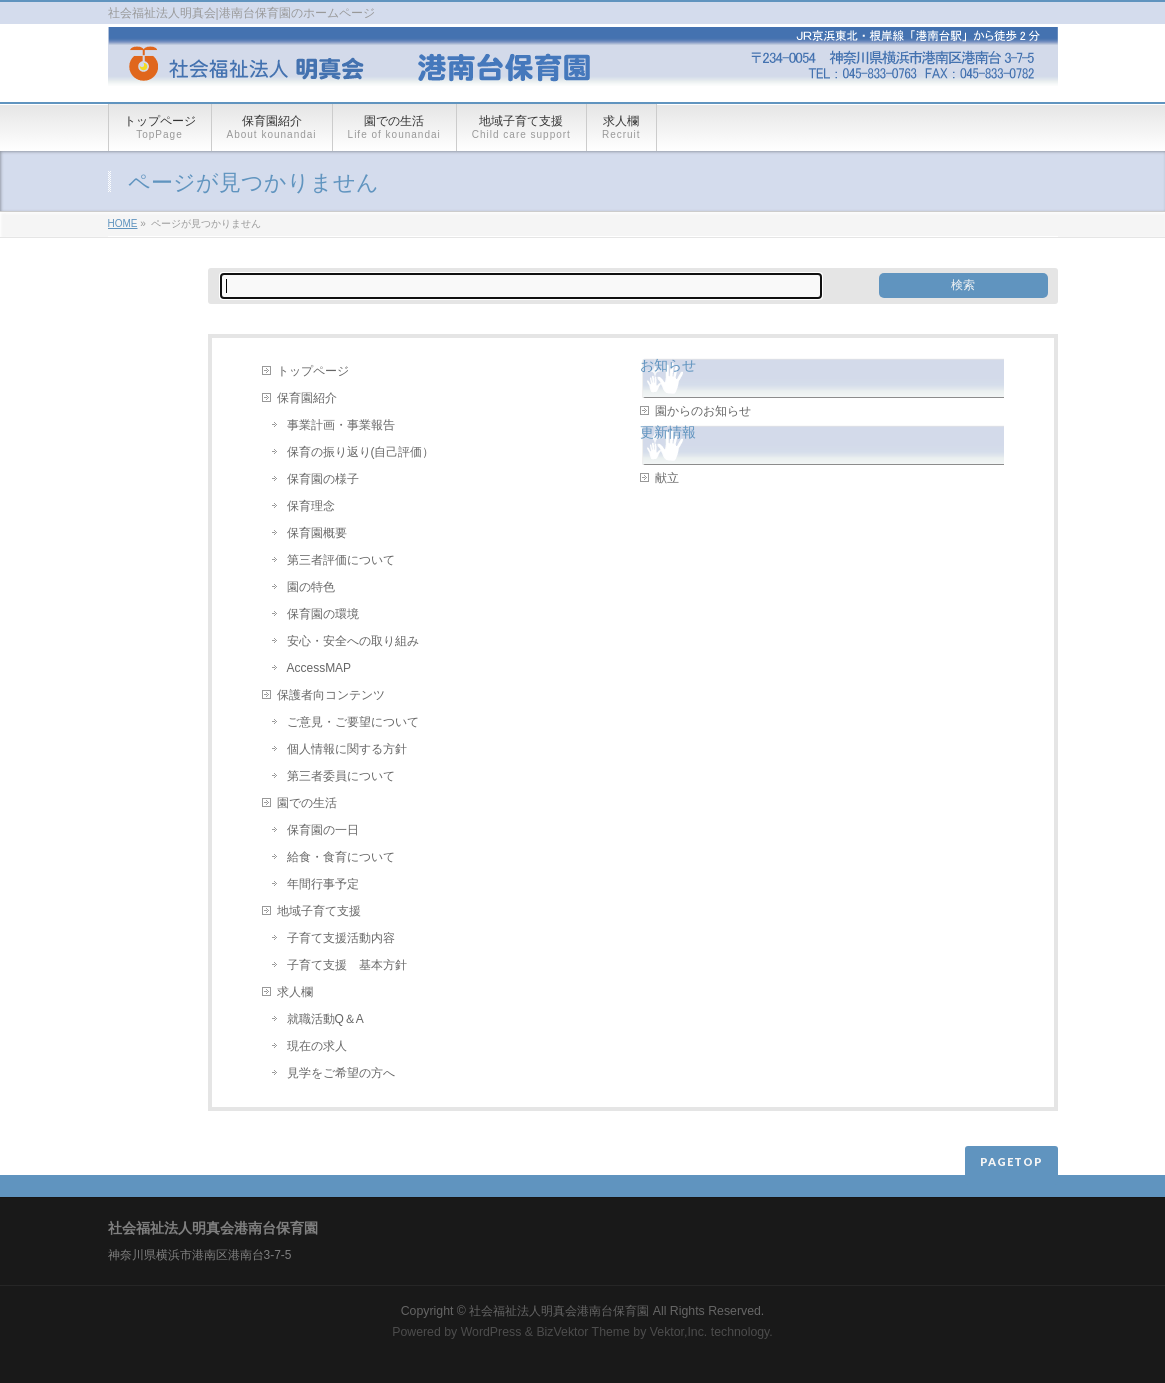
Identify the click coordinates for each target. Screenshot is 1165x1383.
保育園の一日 (323, 830)
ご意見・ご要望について (353, 722)
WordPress (491, 1332)
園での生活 (307, 803)
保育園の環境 (323, 614)
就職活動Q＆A (325, 1019)
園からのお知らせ (703, 411)
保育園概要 (317, 533)
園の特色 (311, 587)
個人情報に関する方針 (347, 749)
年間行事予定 (323, 884)
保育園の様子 (323, 479)
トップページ (313, 371)
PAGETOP (1011, 1161)
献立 (667, 478)
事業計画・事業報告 (341, 425)
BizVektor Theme (583, 1332)
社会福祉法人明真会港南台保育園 (560, 1311)
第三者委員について (341, 776)
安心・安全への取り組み (353, 641)
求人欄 (295, 992)
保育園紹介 (307, 398)
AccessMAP (319, 668)
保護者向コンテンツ (331, 695)
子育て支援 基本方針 (347, 965)
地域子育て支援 (319, 911)
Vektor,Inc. (679, 1332)
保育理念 (311, 506)
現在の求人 (317, 1046)
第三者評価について (341, 560)
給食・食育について (341, 857)
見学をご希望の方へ (341, 1073)
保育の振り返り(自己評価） (361, 452)
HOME (123, 223)
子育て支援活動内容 (341, 938)
